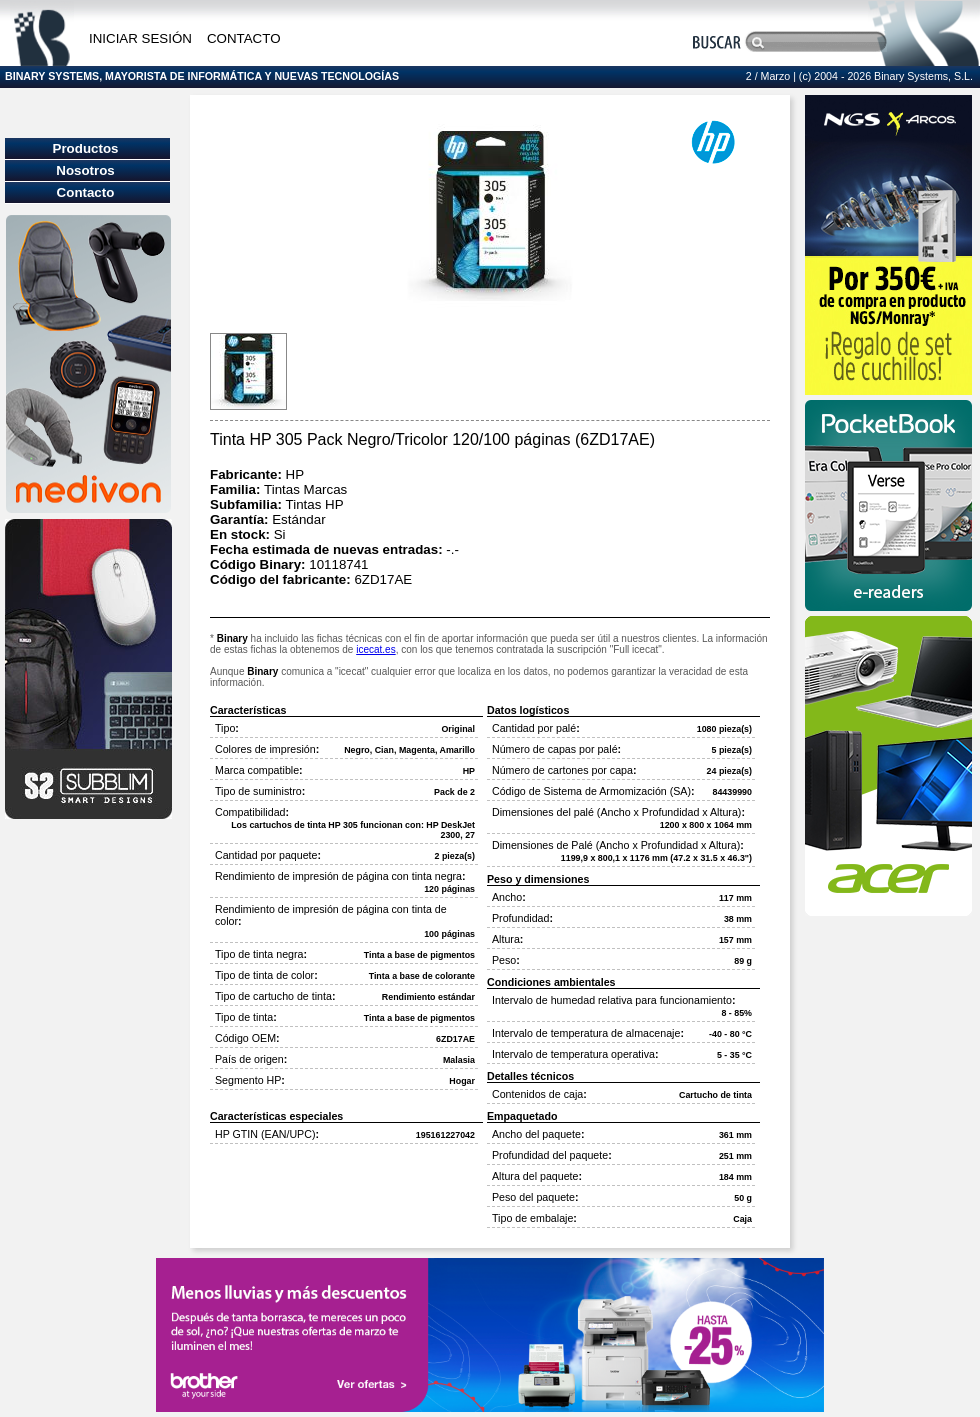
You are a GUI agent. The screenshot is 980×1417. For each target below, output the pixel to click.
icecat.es (375, 649)
